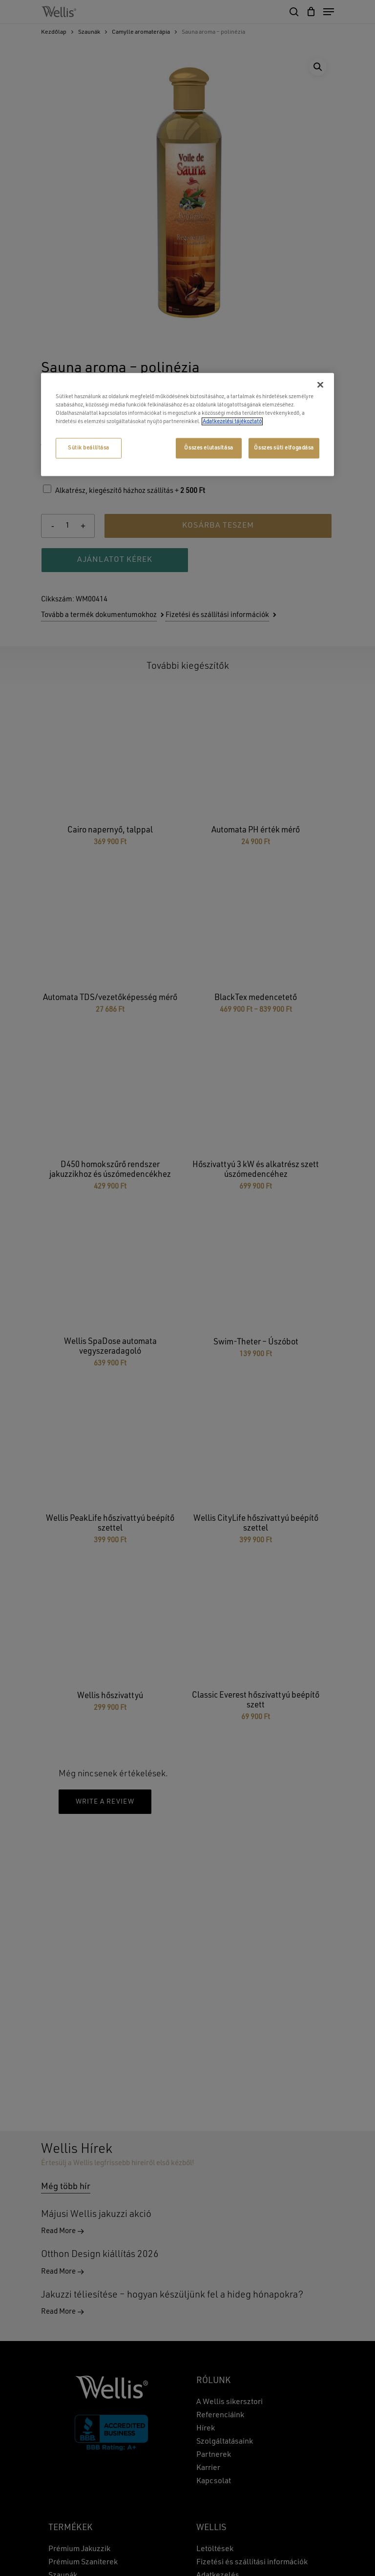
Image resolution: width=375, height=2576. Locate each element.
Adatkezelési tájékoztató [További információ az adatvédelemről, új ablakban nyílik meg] (232, 422)
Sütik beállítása (88, 448)
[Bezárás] (320, 384)
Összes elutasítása (208, 448)
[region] (187, 424)
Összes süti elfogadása (284, 448)
